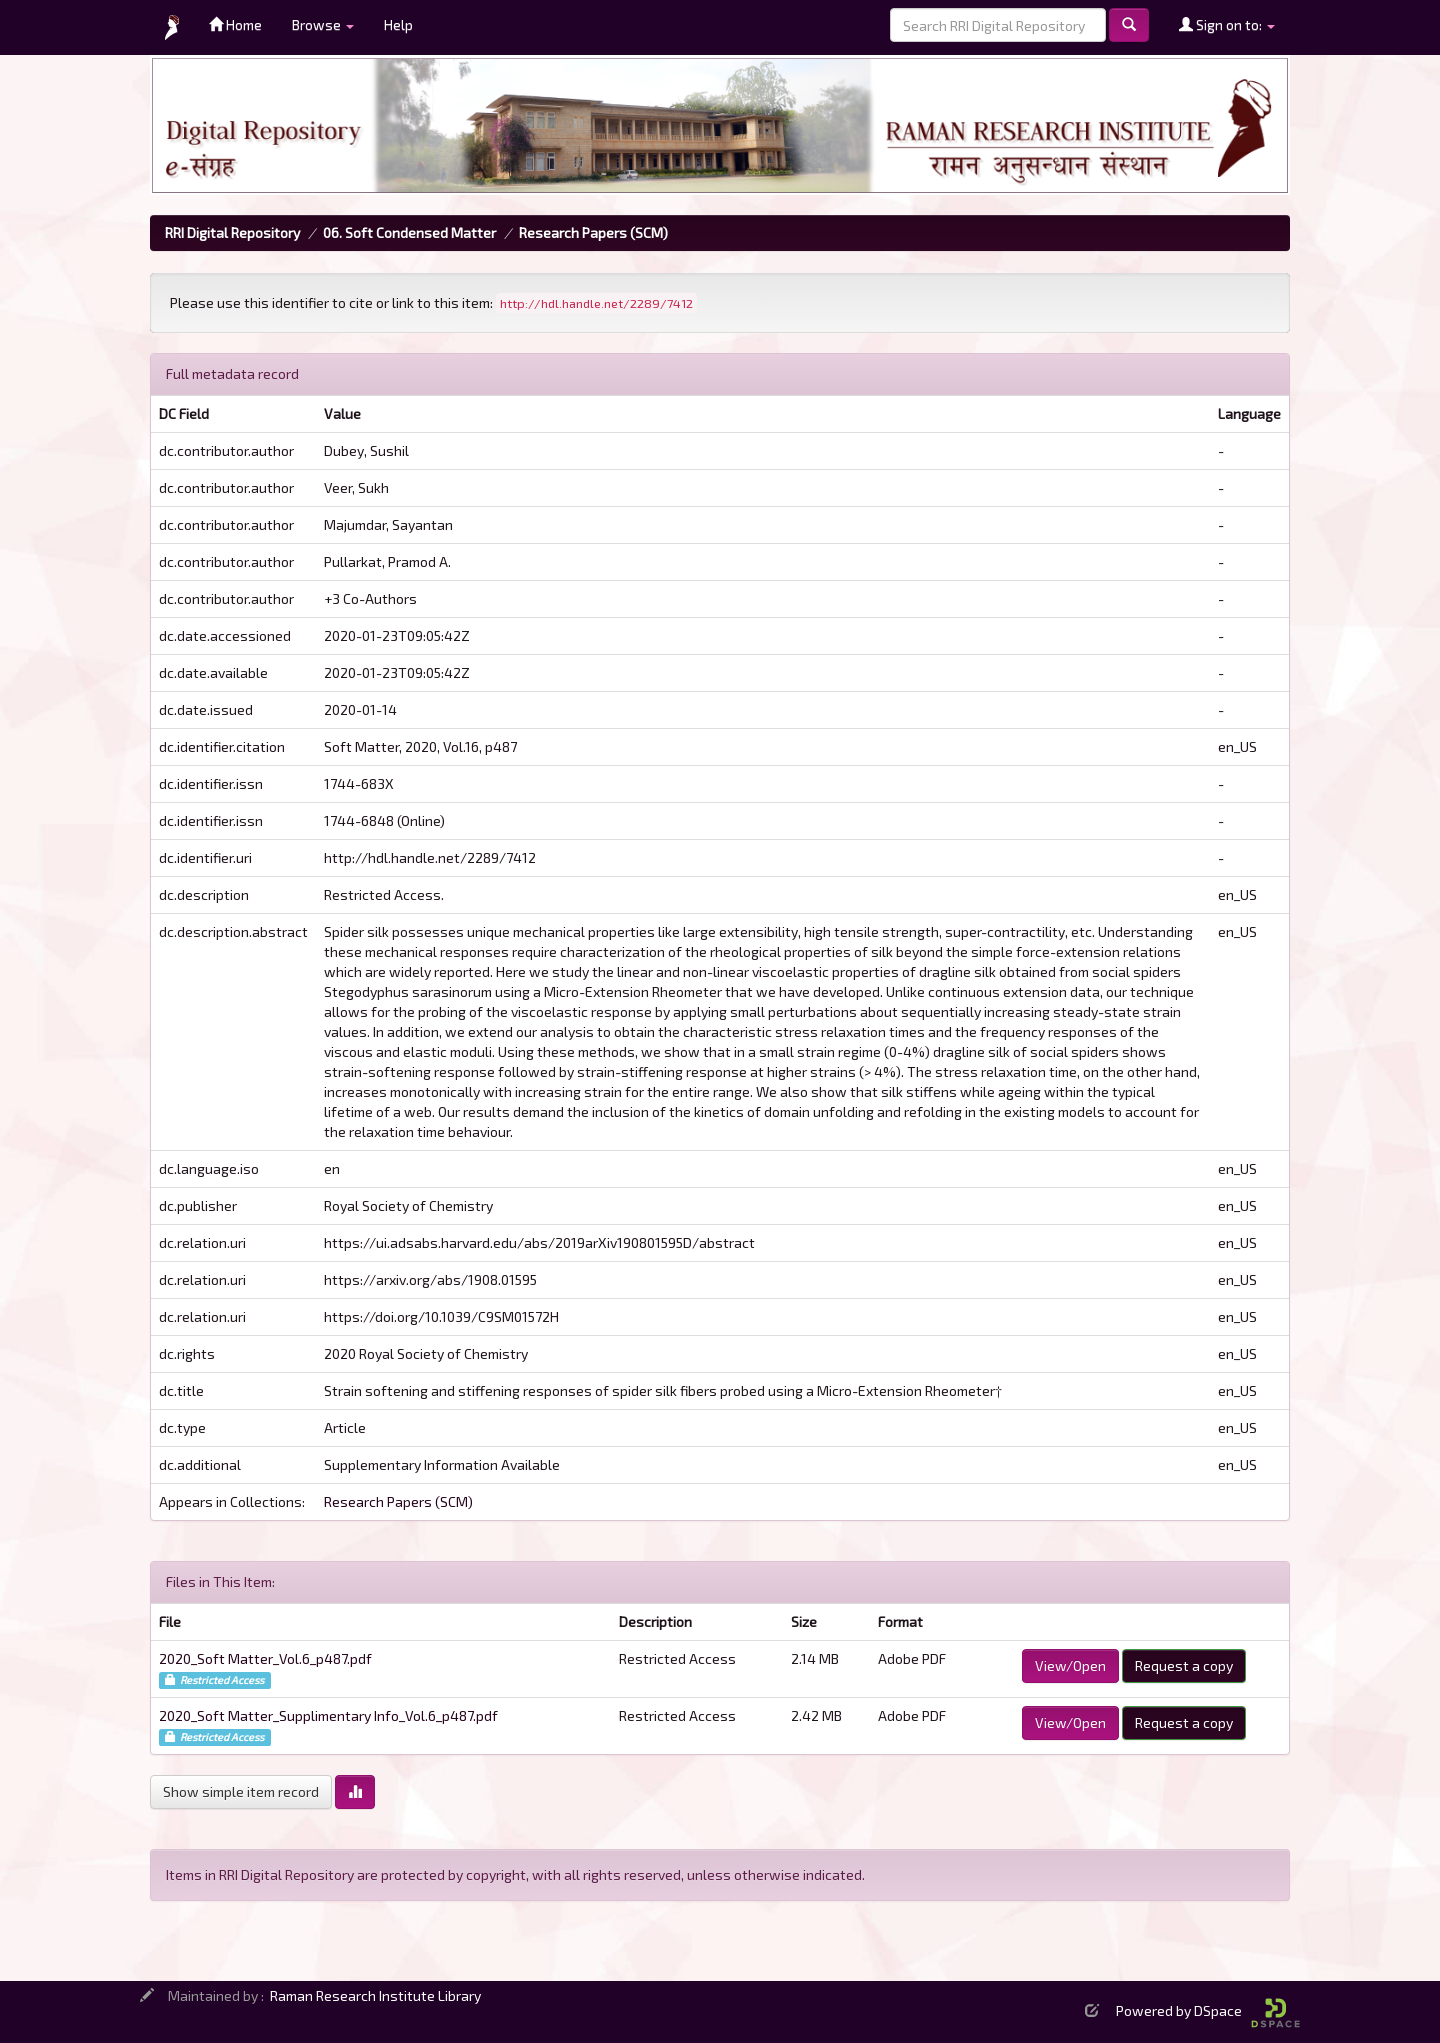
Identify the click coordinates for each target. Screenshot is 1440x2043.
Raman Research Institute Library (375, 1995)
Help (398, 24)
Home (235, 24)
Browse (323, 24)
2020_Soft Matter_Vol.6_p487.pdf (265, 1658)
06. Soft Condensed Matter (409, 232)
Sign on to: (1227, 24)
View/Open (1070, 1665)
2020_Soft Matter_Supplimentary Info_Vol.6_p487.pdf (328, 1715)
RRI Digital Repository (232, 232)
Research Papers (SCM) (593, 232)
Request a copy (1184, 1665)
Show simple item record (241, 1791)
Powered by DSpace (1208, 2010)
